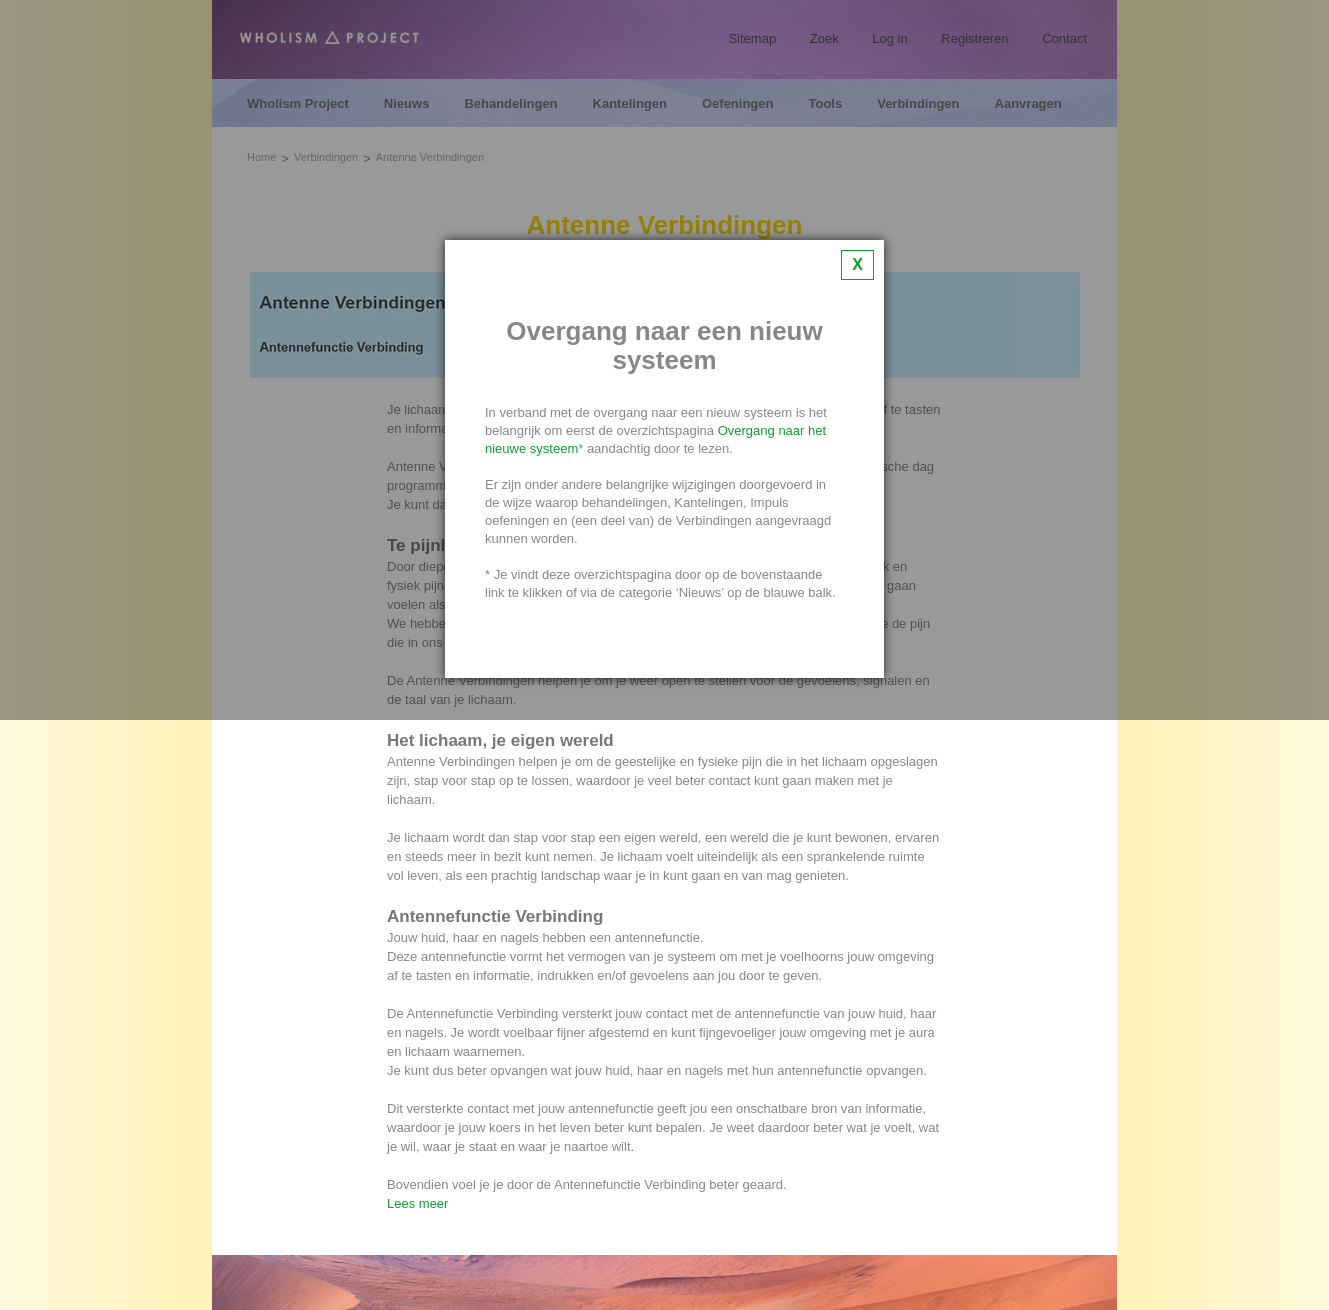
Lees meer (417, 1203)
